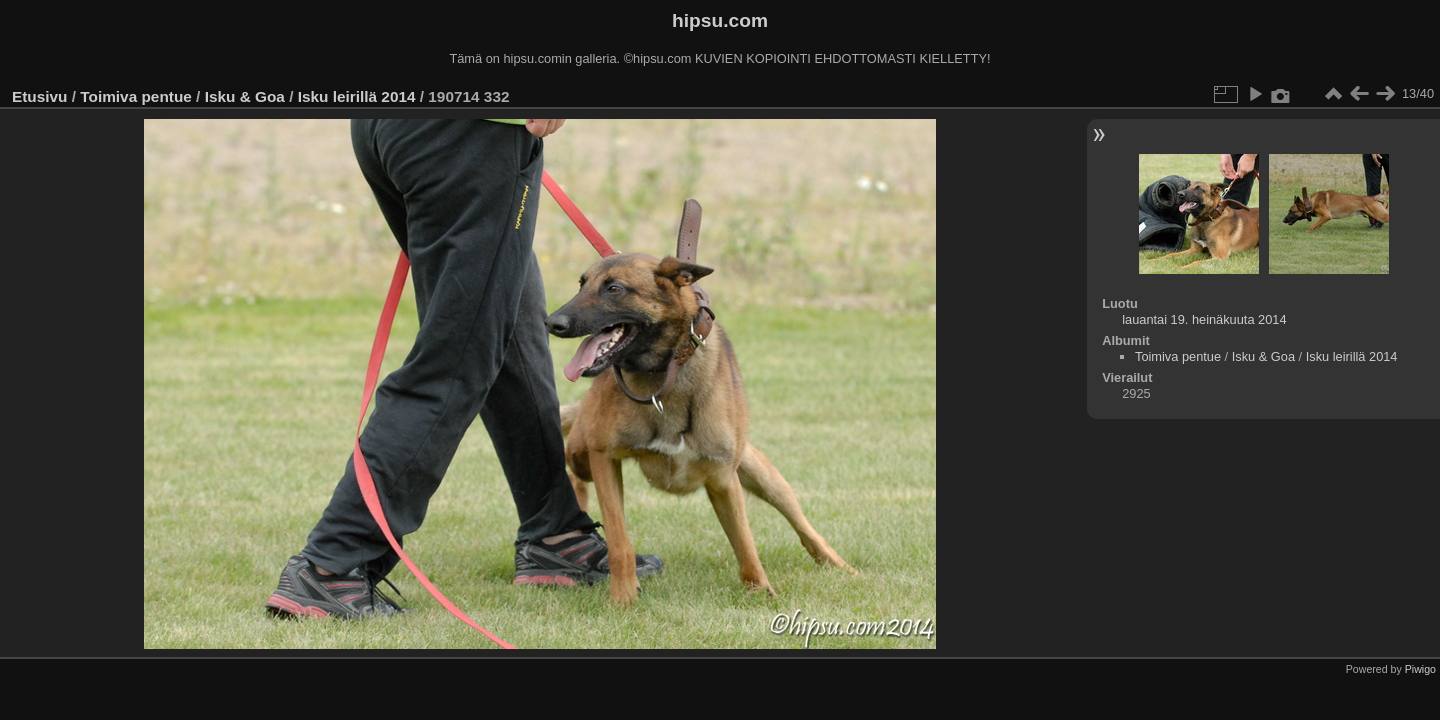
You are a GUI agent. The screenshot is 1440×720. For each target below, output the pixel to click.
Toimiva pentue (136, 96)
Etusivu (39, 96)
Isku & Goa (245, 96)
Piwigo (1420, 669)
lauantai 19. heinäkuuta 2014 (1204, 319)
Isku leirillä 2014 (357, 96)
